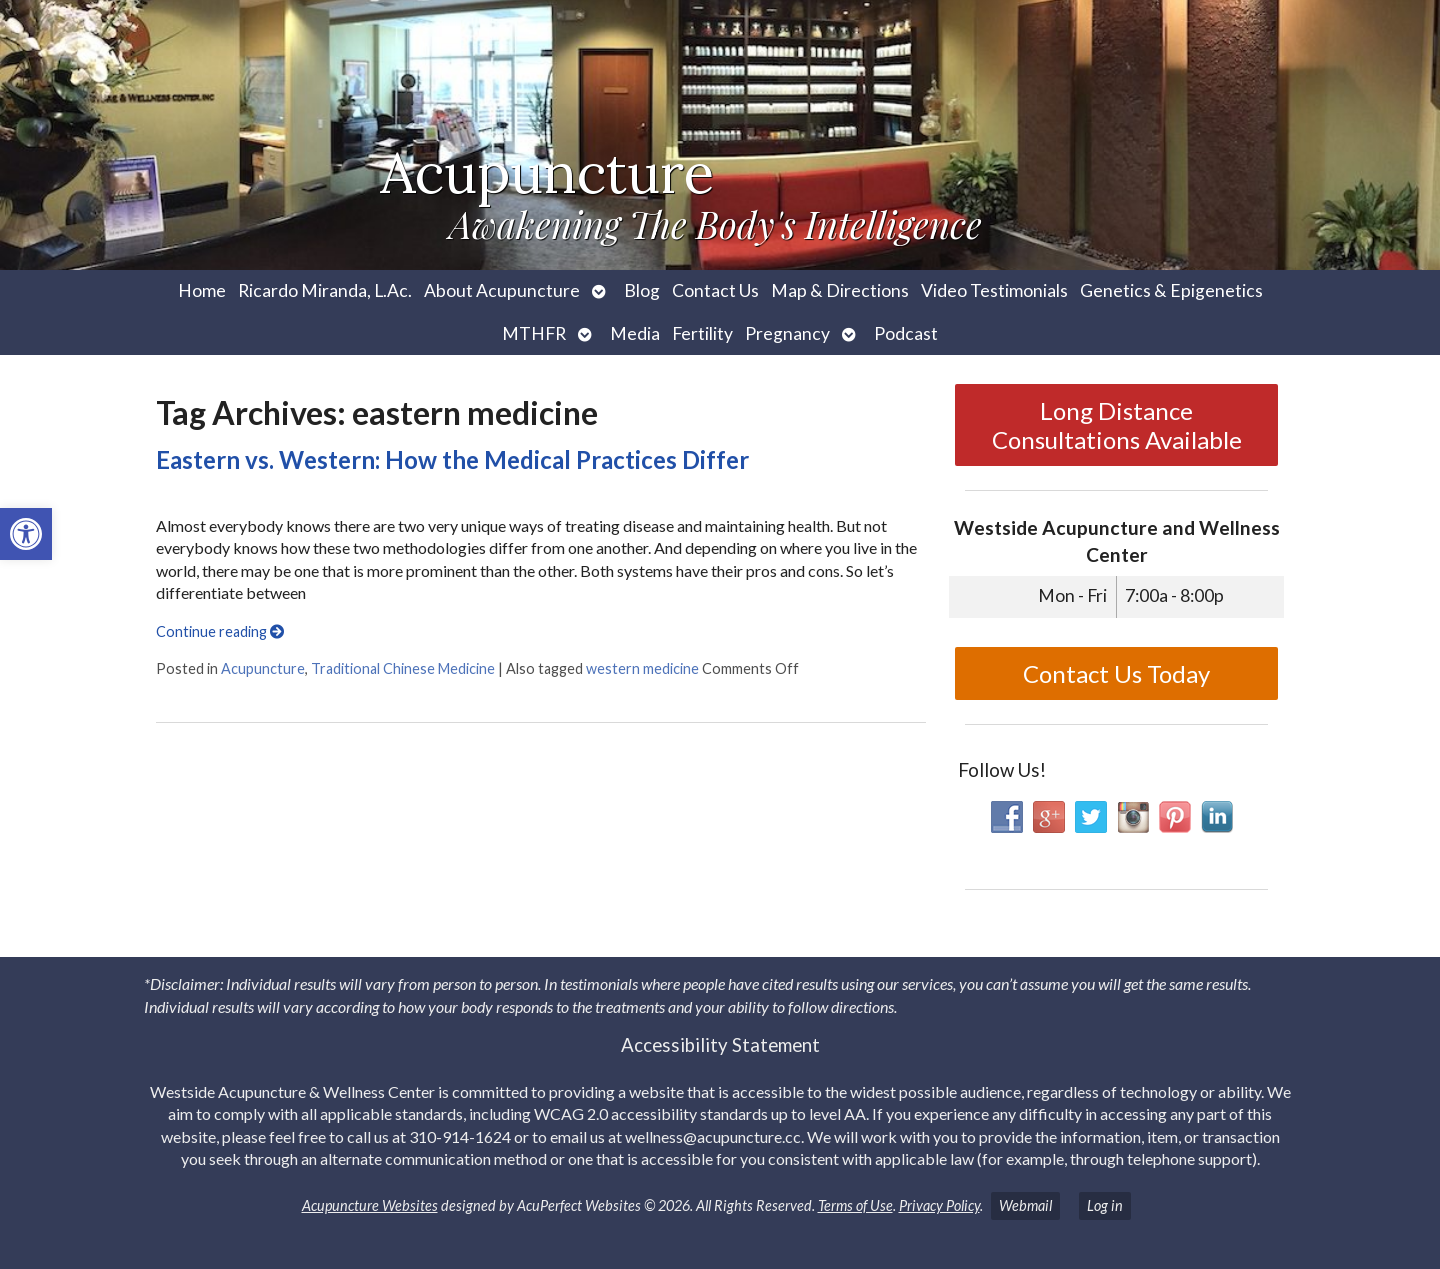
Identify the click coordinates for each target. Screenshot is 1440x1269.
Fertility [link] (702, 333)
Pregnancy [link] (787, 333)
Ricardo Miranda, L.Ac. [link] (325, 290)
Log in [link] (1105, 1205)
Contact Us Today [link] (1116, 673)
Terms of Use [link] (855, 1205)
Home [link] (202, 290)
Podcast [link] (906, 333)
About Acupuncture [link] (502, 290)
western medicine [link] (642, 668)
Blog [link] (642, 290)
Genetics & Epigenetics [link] (1171, 290)
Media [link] (635, 333)
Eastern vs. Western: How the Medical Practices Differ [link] (452, 459)
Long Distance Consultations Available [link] (1117, 425)
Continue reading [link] (220, 631)
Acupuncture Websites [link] (370, 1205)
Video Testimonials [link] (994, 290)
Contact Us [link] (715, 290)
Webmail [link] (1025, 1205)
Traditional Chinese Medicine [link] (403, 668)
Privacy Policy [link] (939, 1205)
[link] (26, 534)
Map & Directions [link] (840, 290)
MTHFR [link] (534, 333)
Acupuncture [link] (263, 668)
